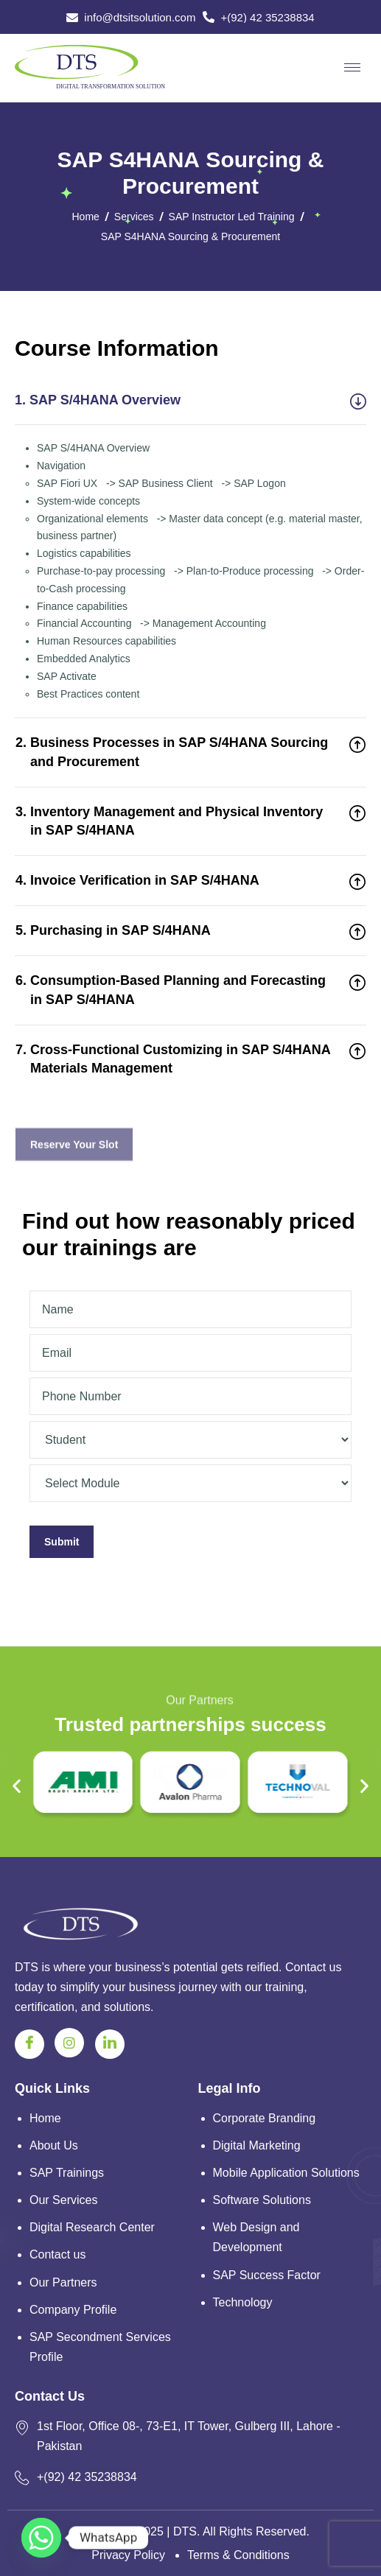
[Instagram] (69, 2042)
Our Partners (63, 2282)
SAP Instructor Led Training (232, 216)
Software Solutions (262, 2200)
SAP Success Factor (267, 2275)
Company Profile (72, 2309)
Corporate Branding (264, 2118)
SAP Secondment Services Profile (100, 2347)
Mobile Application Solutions (286, 2172)
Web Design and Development (256, 2237)
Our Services (63, 2200)
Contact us (57, 2254)
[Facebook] (29, 2044)
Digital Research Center (92, 2227)
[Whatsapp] (41, 2538)
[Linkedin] (110, 2044)
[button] (16, 1785)
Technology (243, 2302)
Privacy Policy (128, 2555)
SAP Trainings (66, 2172)
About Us (53, 2145)
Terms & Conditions (238, 2555)
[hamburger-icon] (352, 67)
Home (85, 216)
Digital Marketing (257, 2145)
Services (134, 216)
